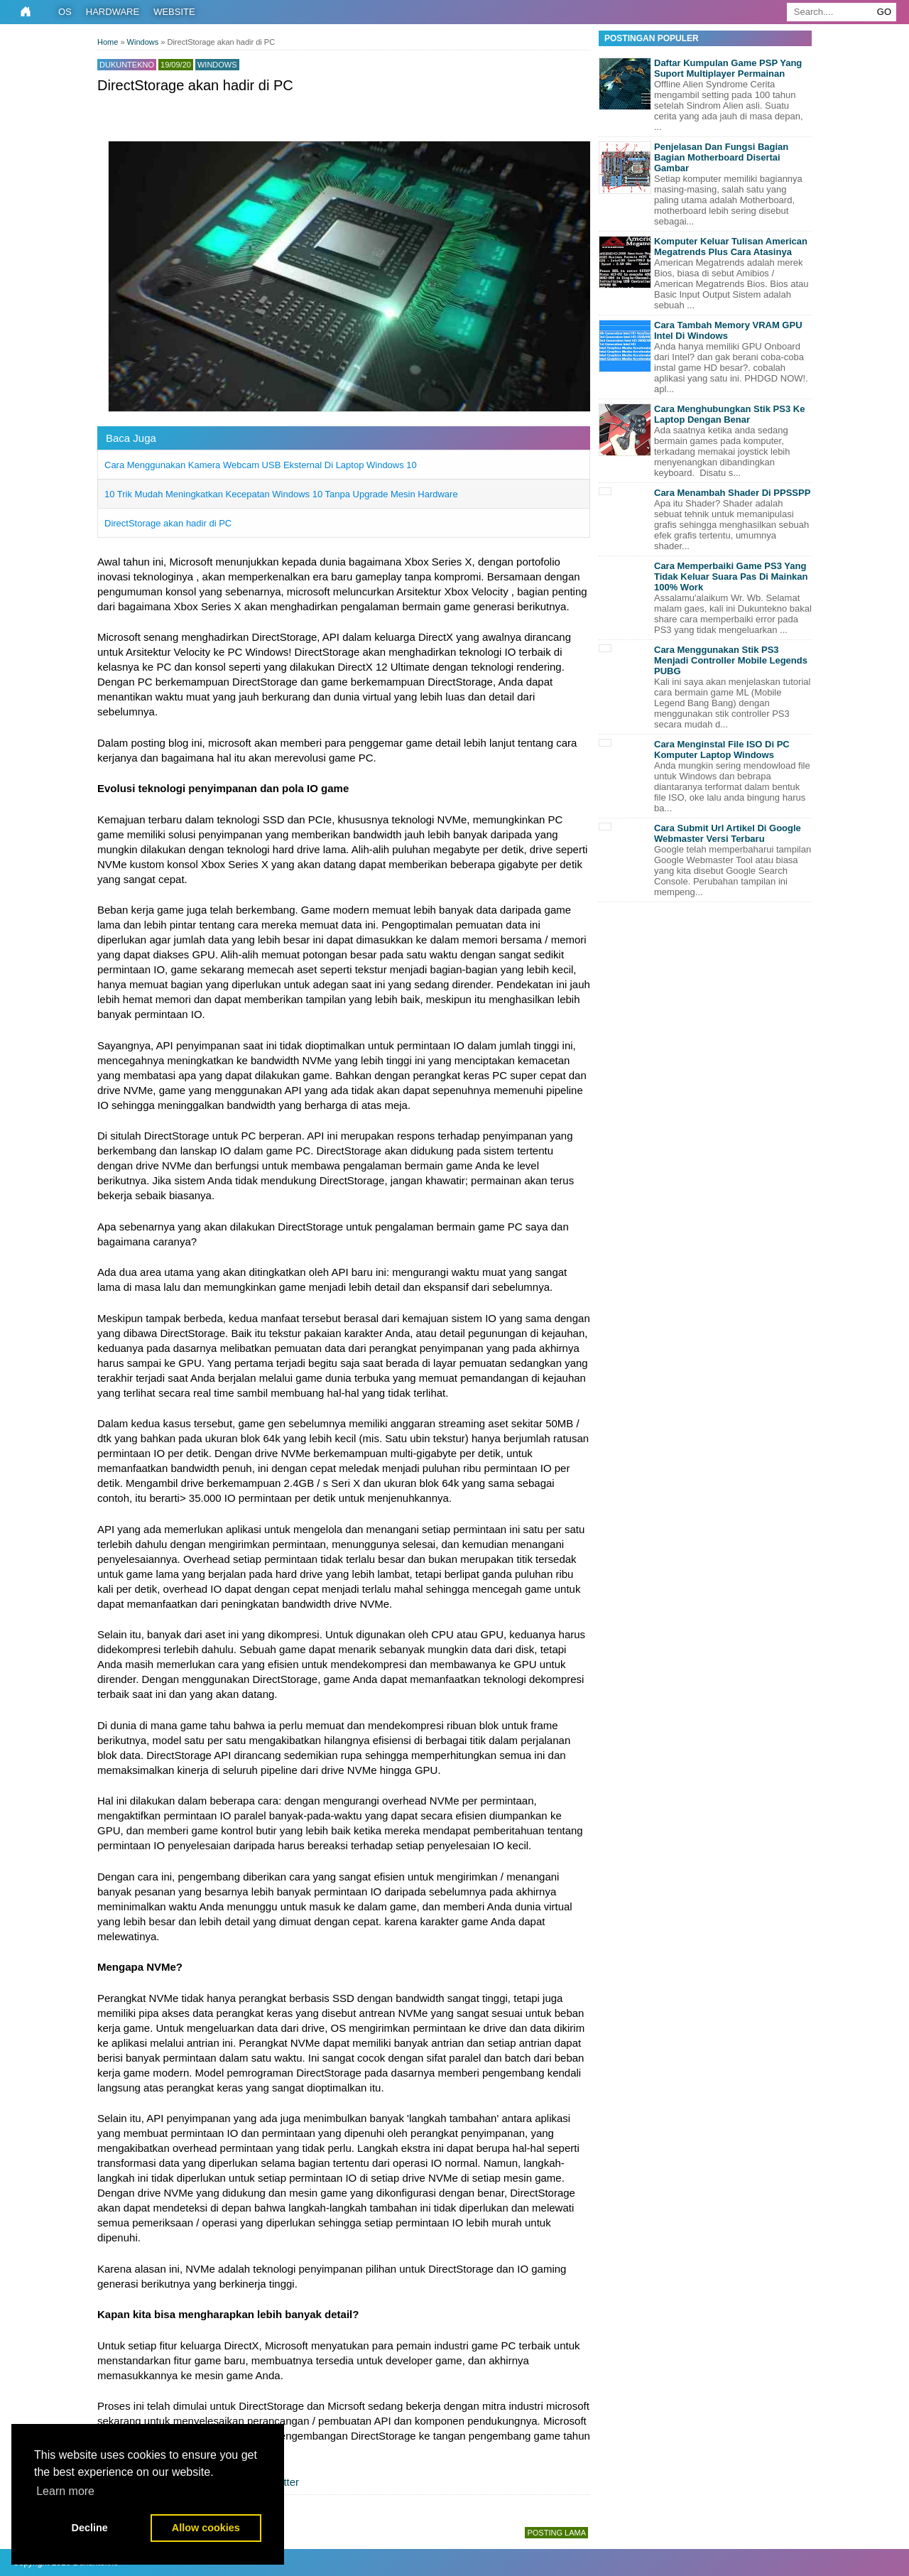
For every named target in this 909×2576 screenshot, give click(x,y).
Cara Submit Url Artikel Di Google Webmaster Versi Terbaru (727, 833)
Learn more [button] (65, 2491)
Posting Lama (556, 2532)
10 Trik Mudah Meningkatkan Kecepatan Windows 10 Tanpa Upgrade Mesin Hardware (281, 494)
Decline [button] (90, 2527)
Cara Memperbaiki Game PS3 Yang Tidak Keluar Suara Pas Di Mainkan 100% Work (731, 576)
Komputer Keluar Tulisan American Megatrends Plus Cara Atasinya (730, 246)
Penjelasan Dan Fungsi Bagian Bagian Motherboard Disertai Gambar (721, 157)
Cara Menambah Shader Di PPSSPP (732, 492)
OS (65, 11)
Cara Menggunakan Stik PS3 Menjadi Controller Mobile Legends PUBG (730, 660)
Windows (217, 64)
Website (174, 11)
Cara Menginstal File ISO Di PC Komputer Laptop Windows (722, 749)
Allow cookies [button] (206, 2527)
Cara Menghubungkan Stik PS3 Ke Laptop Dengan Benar (729, 414)
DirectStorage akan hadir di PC (168, 523)
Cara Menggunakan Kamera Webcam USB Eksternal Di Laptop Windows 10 (260, 465)
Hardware (112, 11)
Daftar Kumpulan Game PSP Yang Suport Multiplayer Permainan (728, 68)
